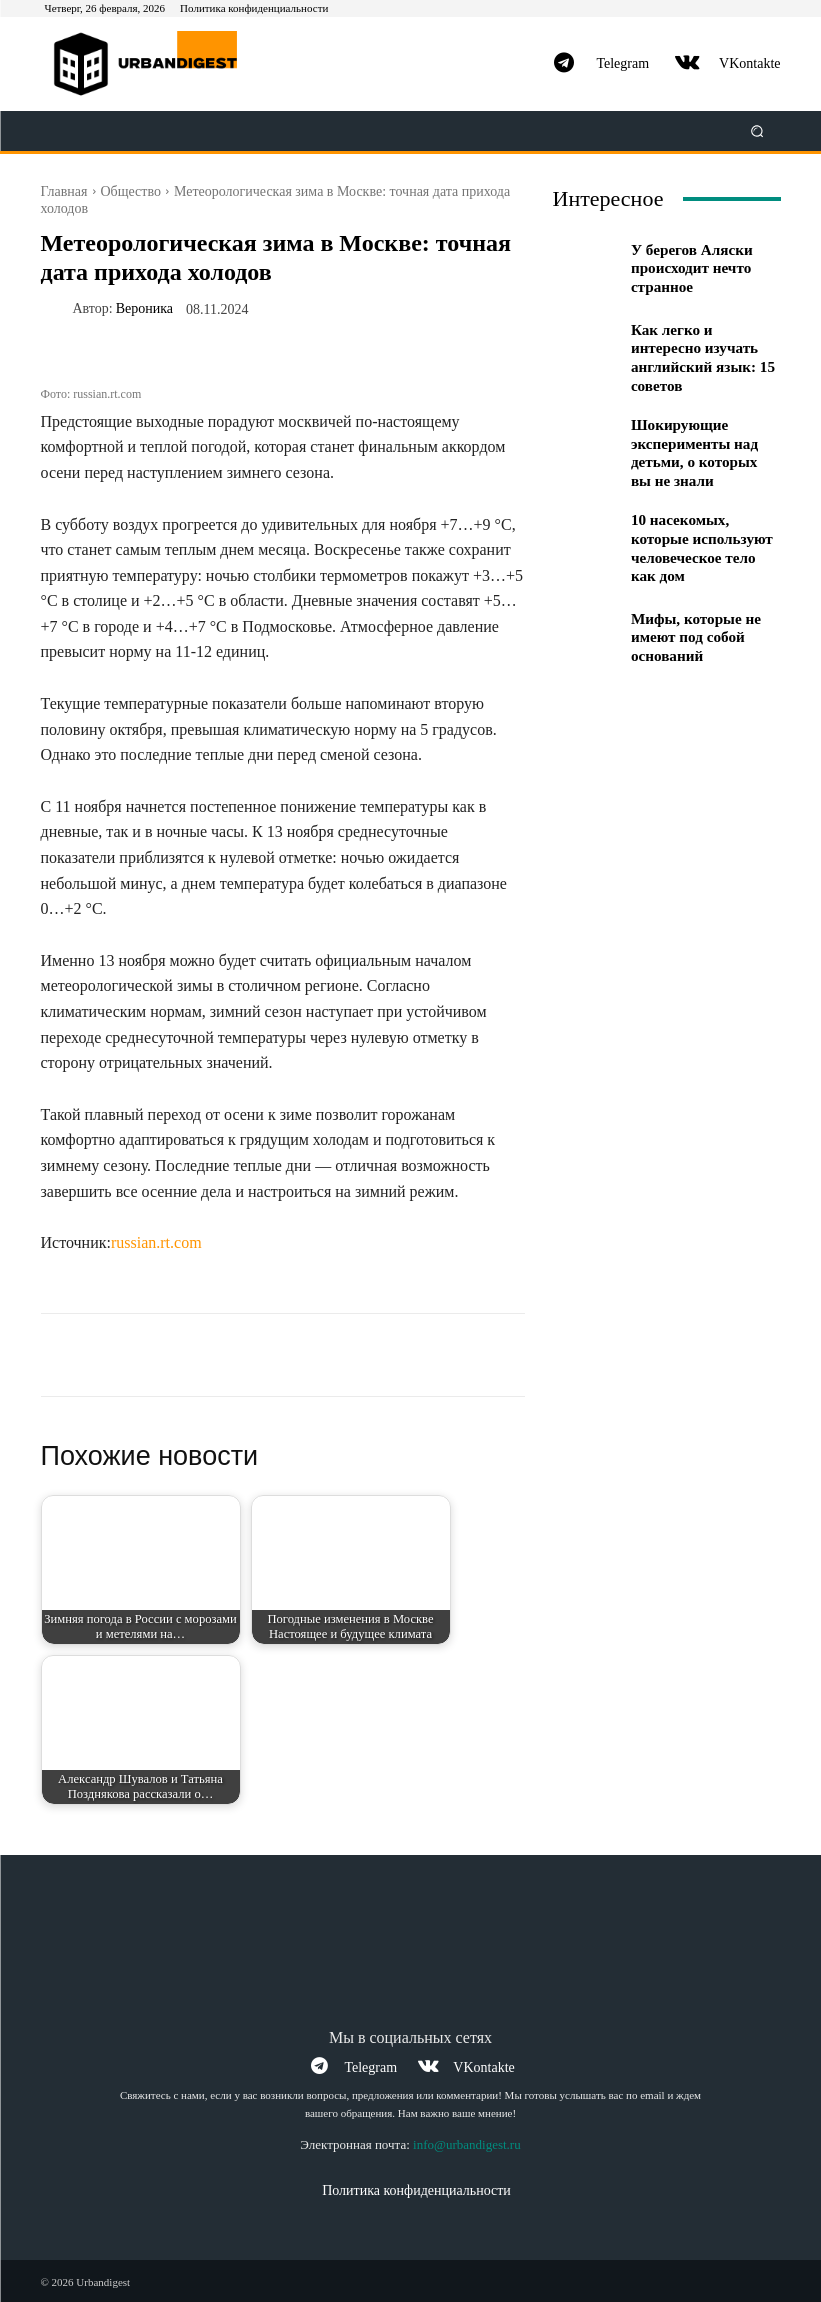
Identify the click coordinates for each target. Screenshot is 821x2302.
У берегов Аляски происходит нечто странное (687, 268)
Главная (64, 191)
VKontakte (749, 63)
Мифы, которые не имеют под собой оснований (691, 609)
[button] (756, 131)
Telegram (622, 63)
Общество (131, 191)
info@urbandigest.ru (467, 2143)
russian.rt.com (156, 1242)
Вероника (144, 309)
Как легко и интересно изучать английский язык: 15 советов (703, 351)
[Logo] (153, 64)
